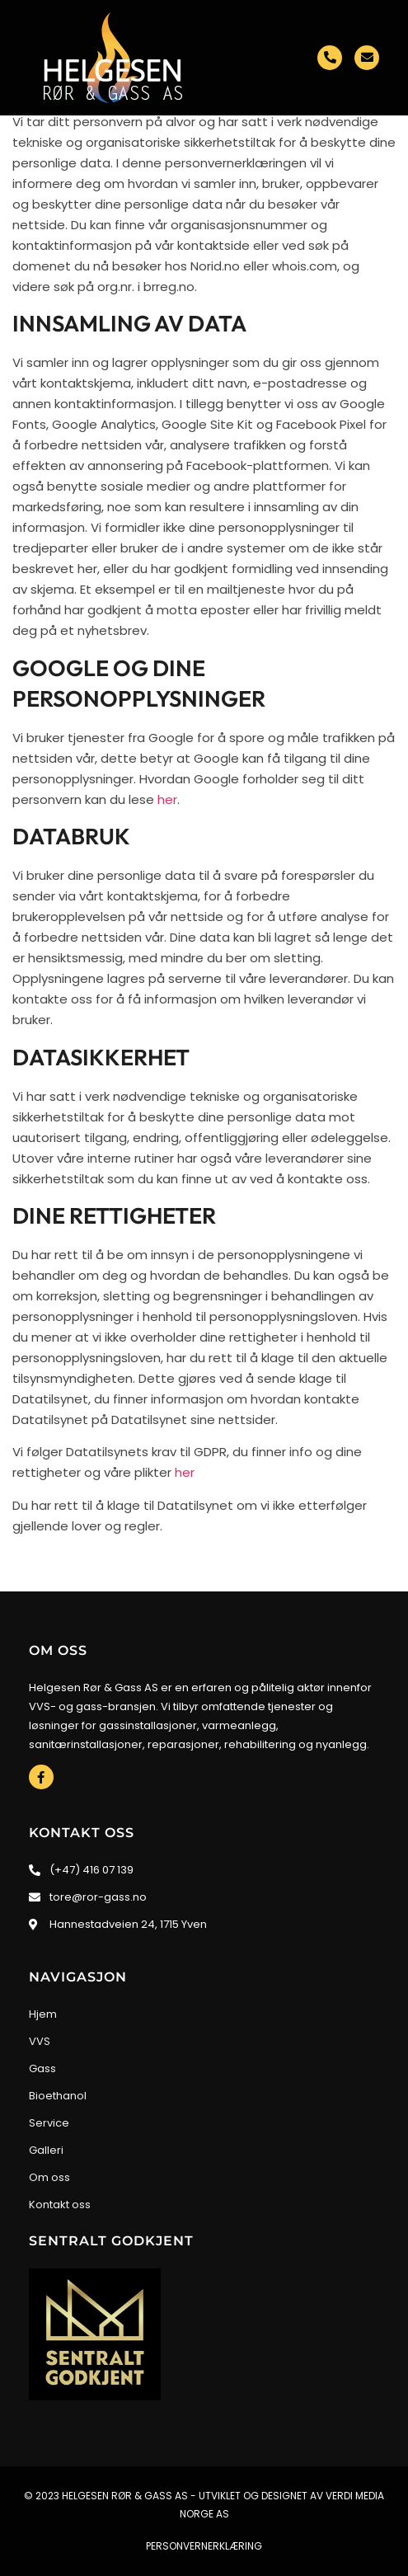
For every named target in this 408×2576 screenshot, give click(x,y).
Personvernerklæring (204, 2546)
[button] (28, 149)
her (167, 799)
